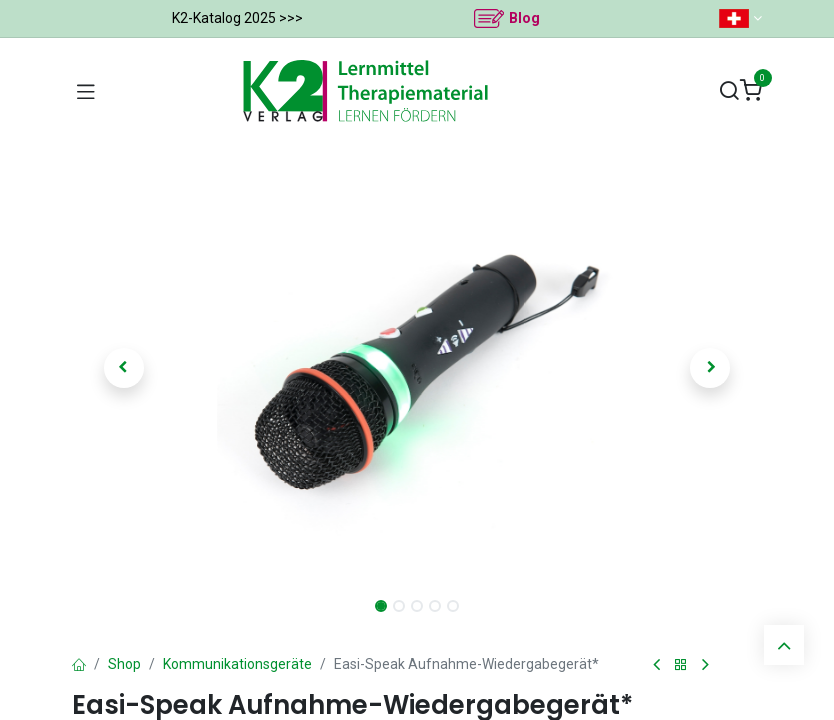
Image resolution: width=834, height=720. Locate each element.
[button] (124, 368)
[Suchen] (729, 91)
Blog (524, 18)
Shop (124, 664)
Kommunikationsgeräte (237, 664)
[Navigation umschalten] (86, 91)
